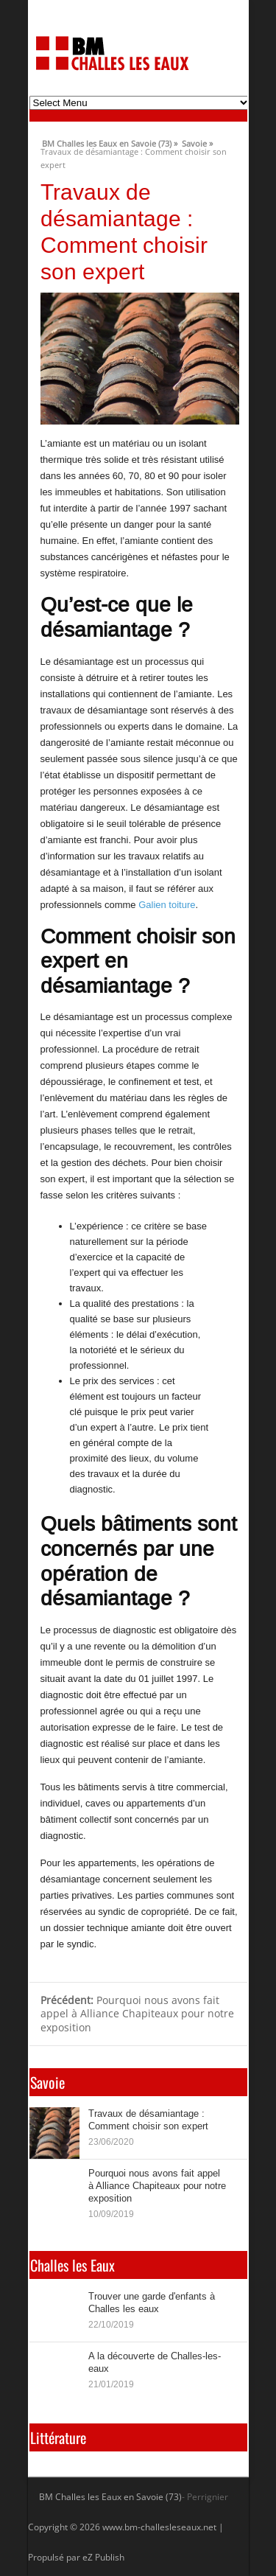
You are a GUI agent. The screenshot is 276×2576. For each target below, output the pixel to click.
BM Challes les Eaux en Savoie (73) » (109, 141)
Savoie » (197, 141)
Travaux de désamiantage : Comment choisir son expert (148, 2119)
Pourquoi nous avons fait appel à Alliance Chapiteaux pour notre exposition (137, 2013)
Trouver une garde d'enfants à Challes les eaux (151, 2302)
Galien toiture (166, 904)
